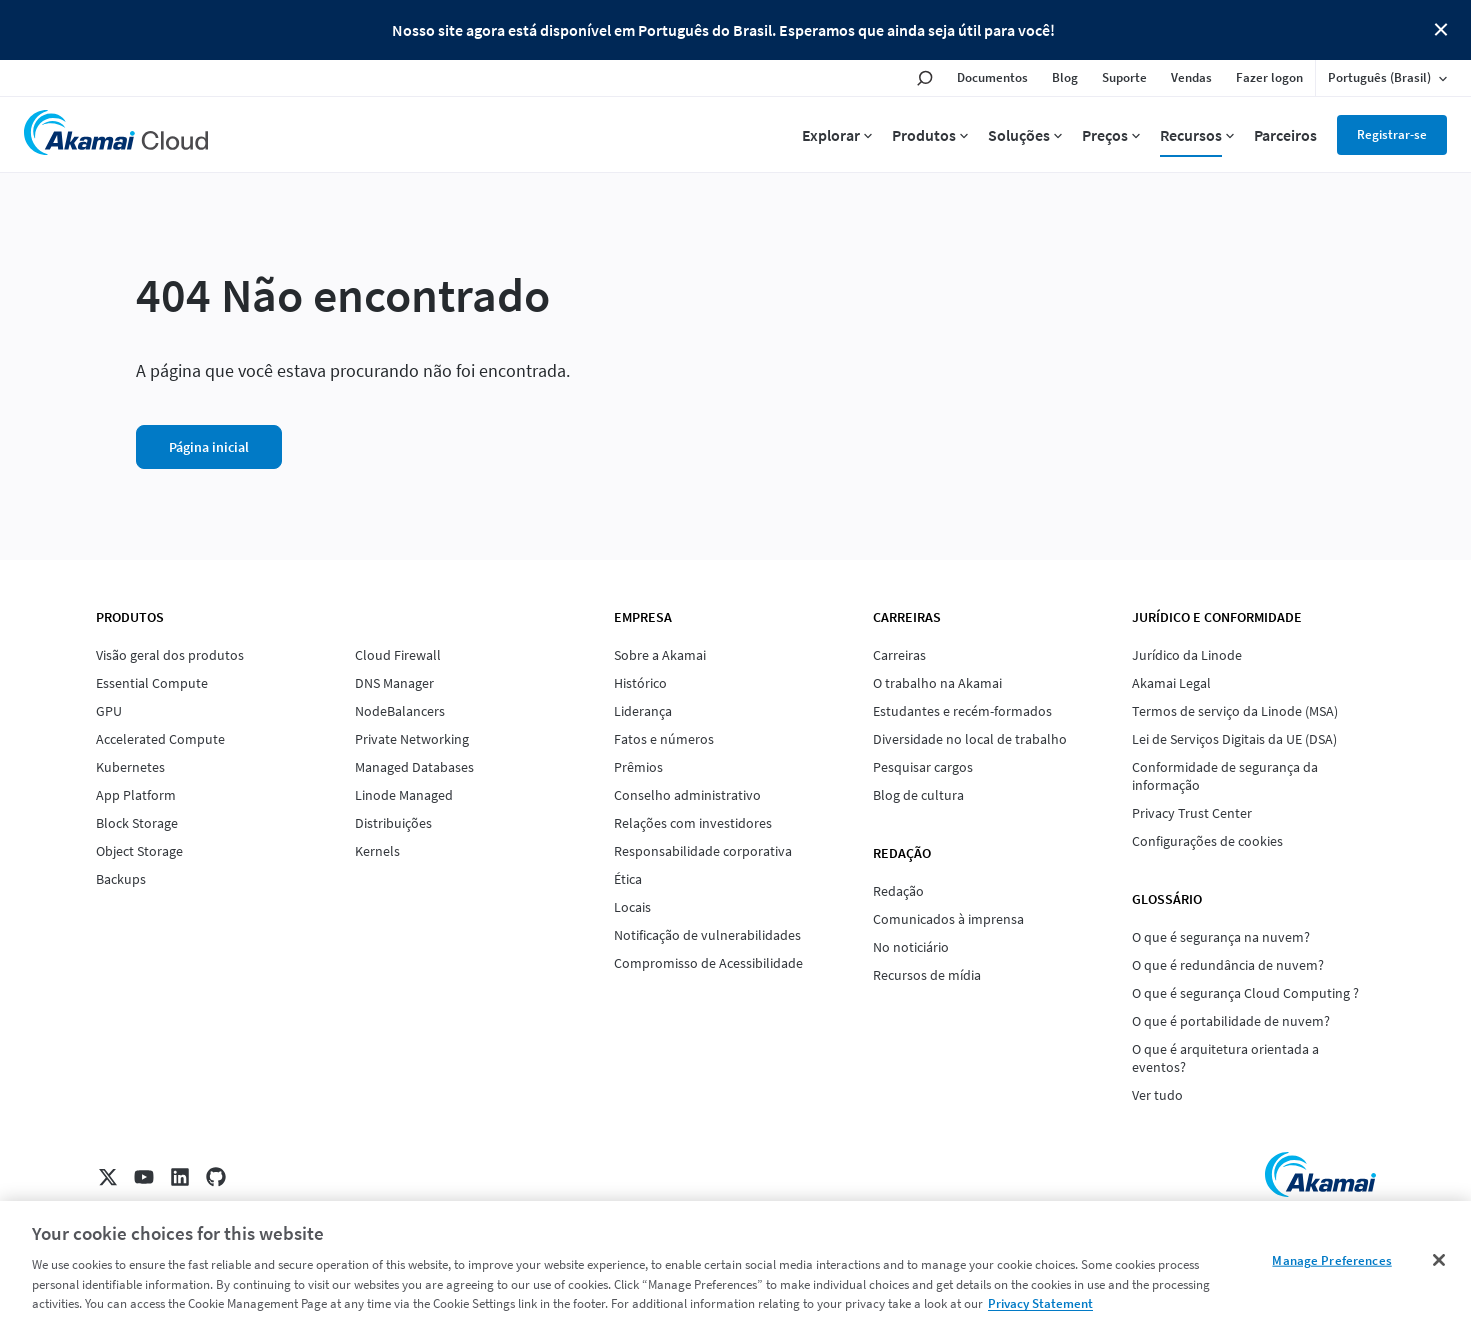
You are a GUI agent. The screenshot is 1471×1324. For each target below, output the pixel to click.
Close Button (1441, 30)
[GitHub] (216, 1177)
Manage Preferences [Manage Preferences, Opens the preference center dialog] (1331, 1260)
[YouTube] (144, 1177)
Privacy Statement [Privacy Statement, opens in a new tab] (1040, 1303)
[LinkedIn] (180, 1177)
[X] (108, 1177)
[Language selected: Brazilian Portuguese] (1387, 78)
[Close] (1439, 1260)
